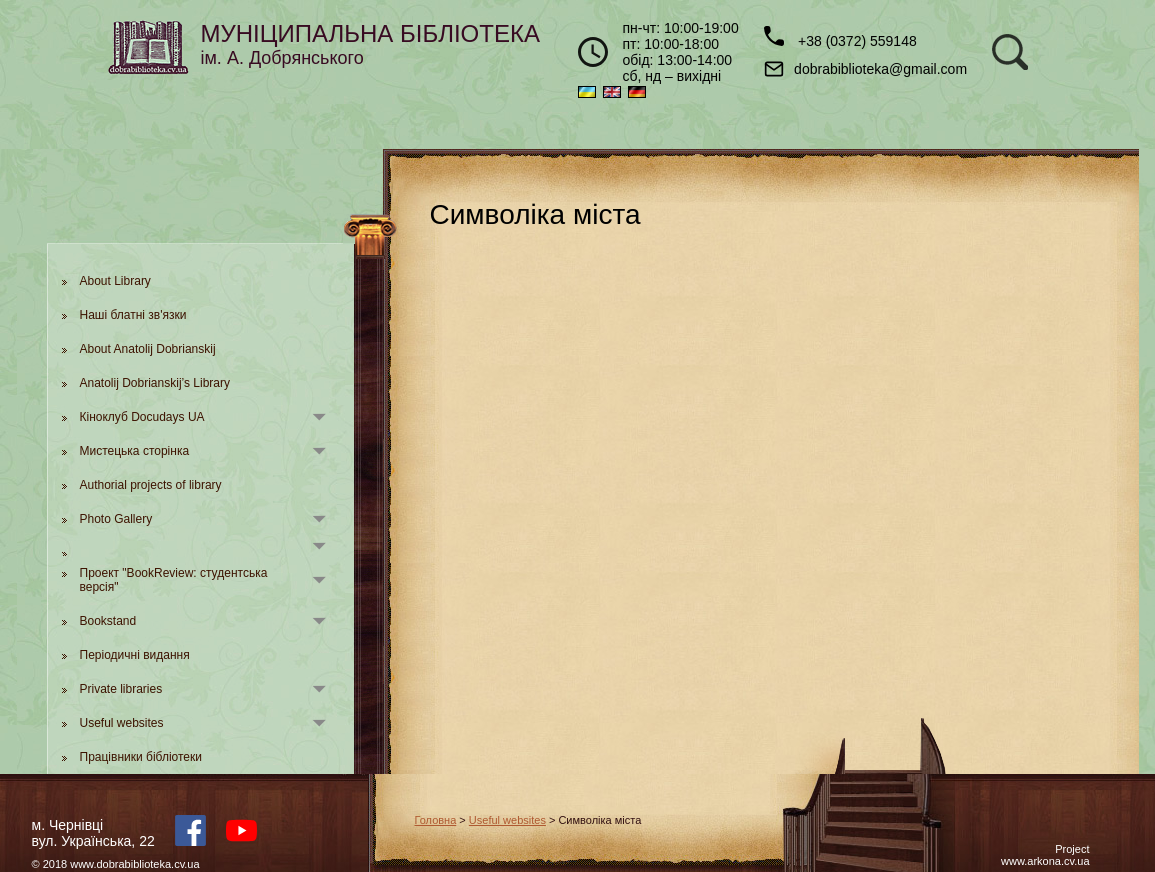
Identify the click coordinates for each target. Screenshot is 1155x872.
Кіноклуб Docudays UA (142, 417)
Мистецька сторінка (135, 451)
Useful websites (122, 723)
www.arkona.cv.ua (1045, 861)
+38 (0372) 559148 (840, 37)
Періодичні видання (135, 655)
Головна (436, 820)
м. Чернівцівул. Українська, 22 (93, 833)
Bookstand (108, 621)
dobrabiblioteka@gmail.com (865, 69)
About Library (115, 281)
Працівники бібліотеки (141, 757)
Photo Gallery (116, 519)
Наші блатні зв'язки (133, 315)
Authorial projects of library (151, 485)
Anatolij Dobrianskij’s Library (155, 383)
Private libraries (121, 689)
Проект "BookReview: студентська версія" (174, 580)
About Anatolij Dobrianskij (148, 349)
